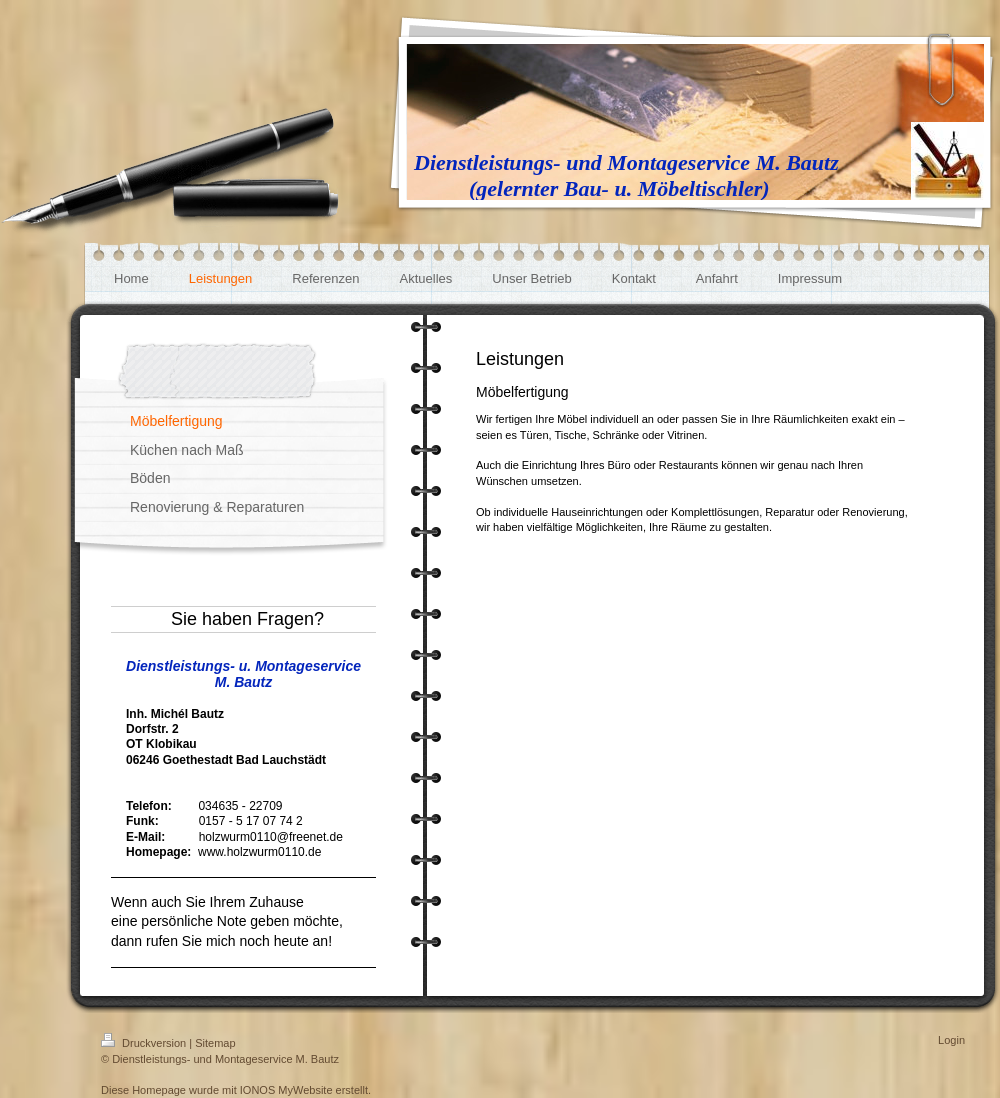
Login (951, 1040)
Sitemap (215, 1043)
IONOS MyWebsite (286, 1090)
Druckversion (145, 1043)
